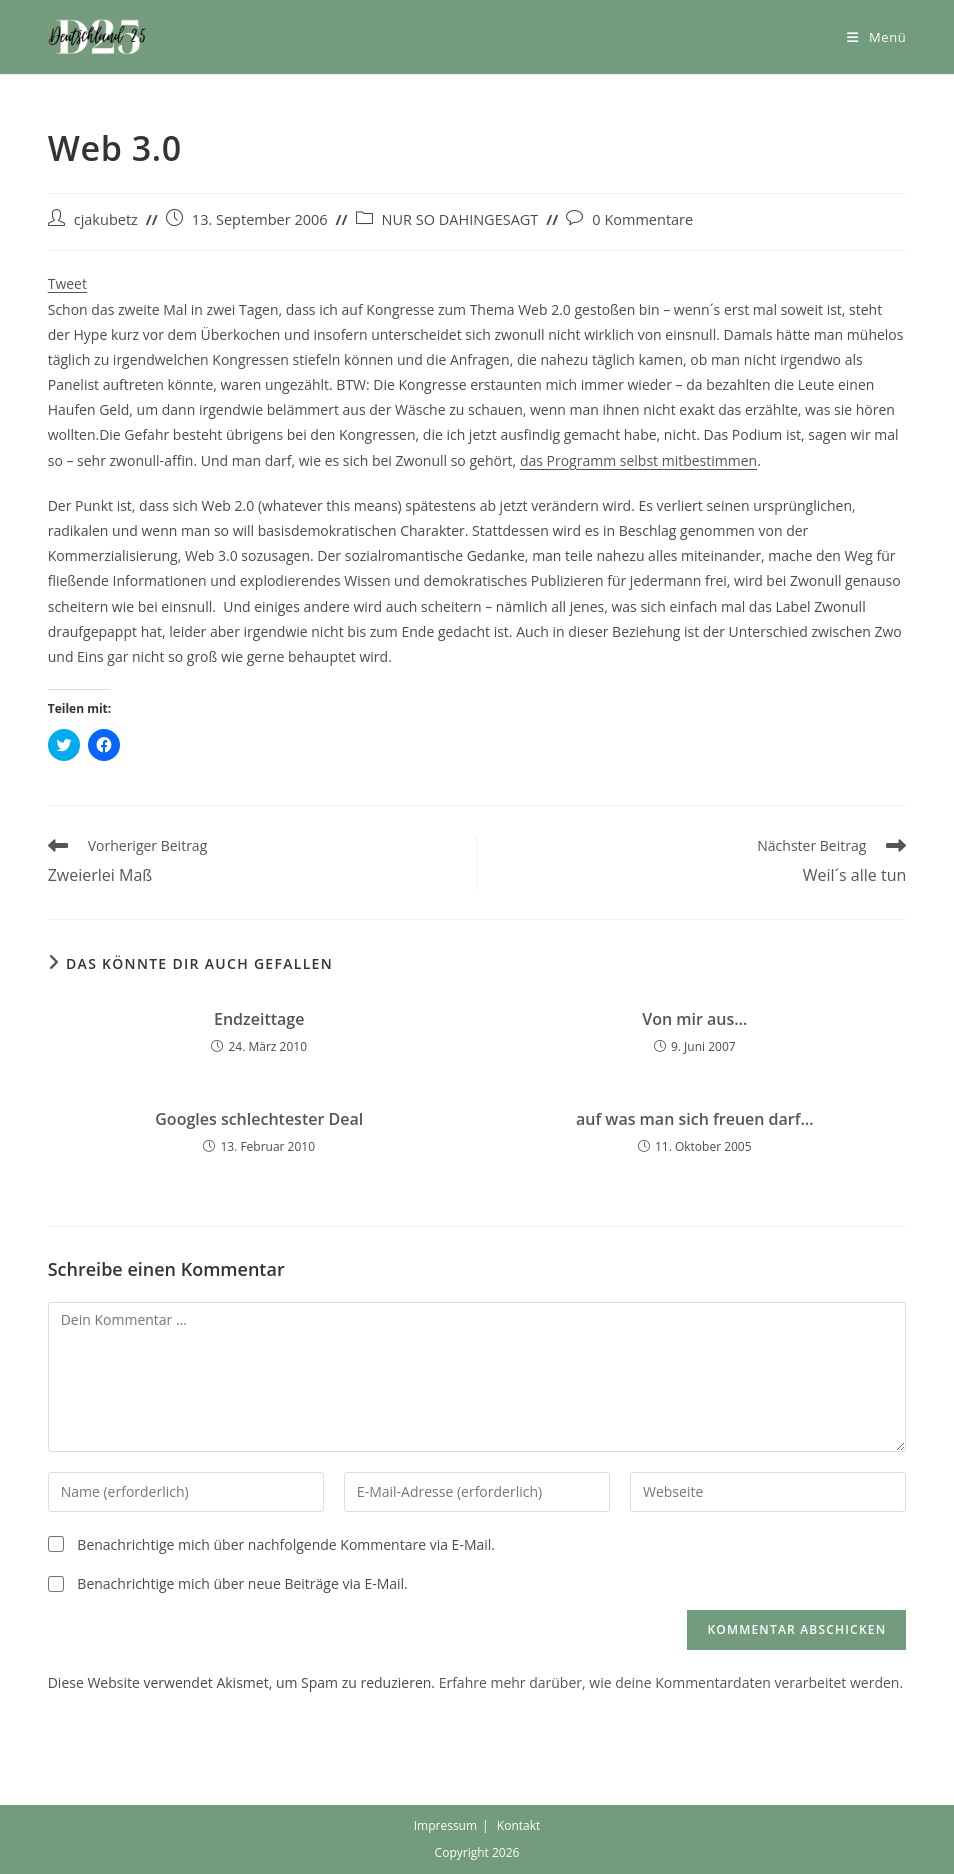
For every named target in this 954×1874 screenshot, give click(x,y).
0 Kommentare (642, 219)
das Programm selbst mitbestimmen (638, 460)
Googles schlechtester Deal (259, 1119)
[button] (98, 37)
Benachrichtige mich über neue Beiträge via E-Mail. (242, 1583)
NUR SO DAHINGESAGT (460, 219)
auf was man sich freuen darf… (695, 1119)
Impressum (445, 1825)
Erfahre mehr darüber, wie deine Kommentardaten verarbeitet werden (669, 1682)
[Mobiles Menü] (876, 37)
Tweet (67, 283)
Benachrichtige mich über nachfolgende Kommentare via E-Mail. (286, 1544)
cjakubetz (106, 219)
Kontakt (518, 1825)
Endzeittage (259, 1019)
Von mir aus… (694, 1019)
